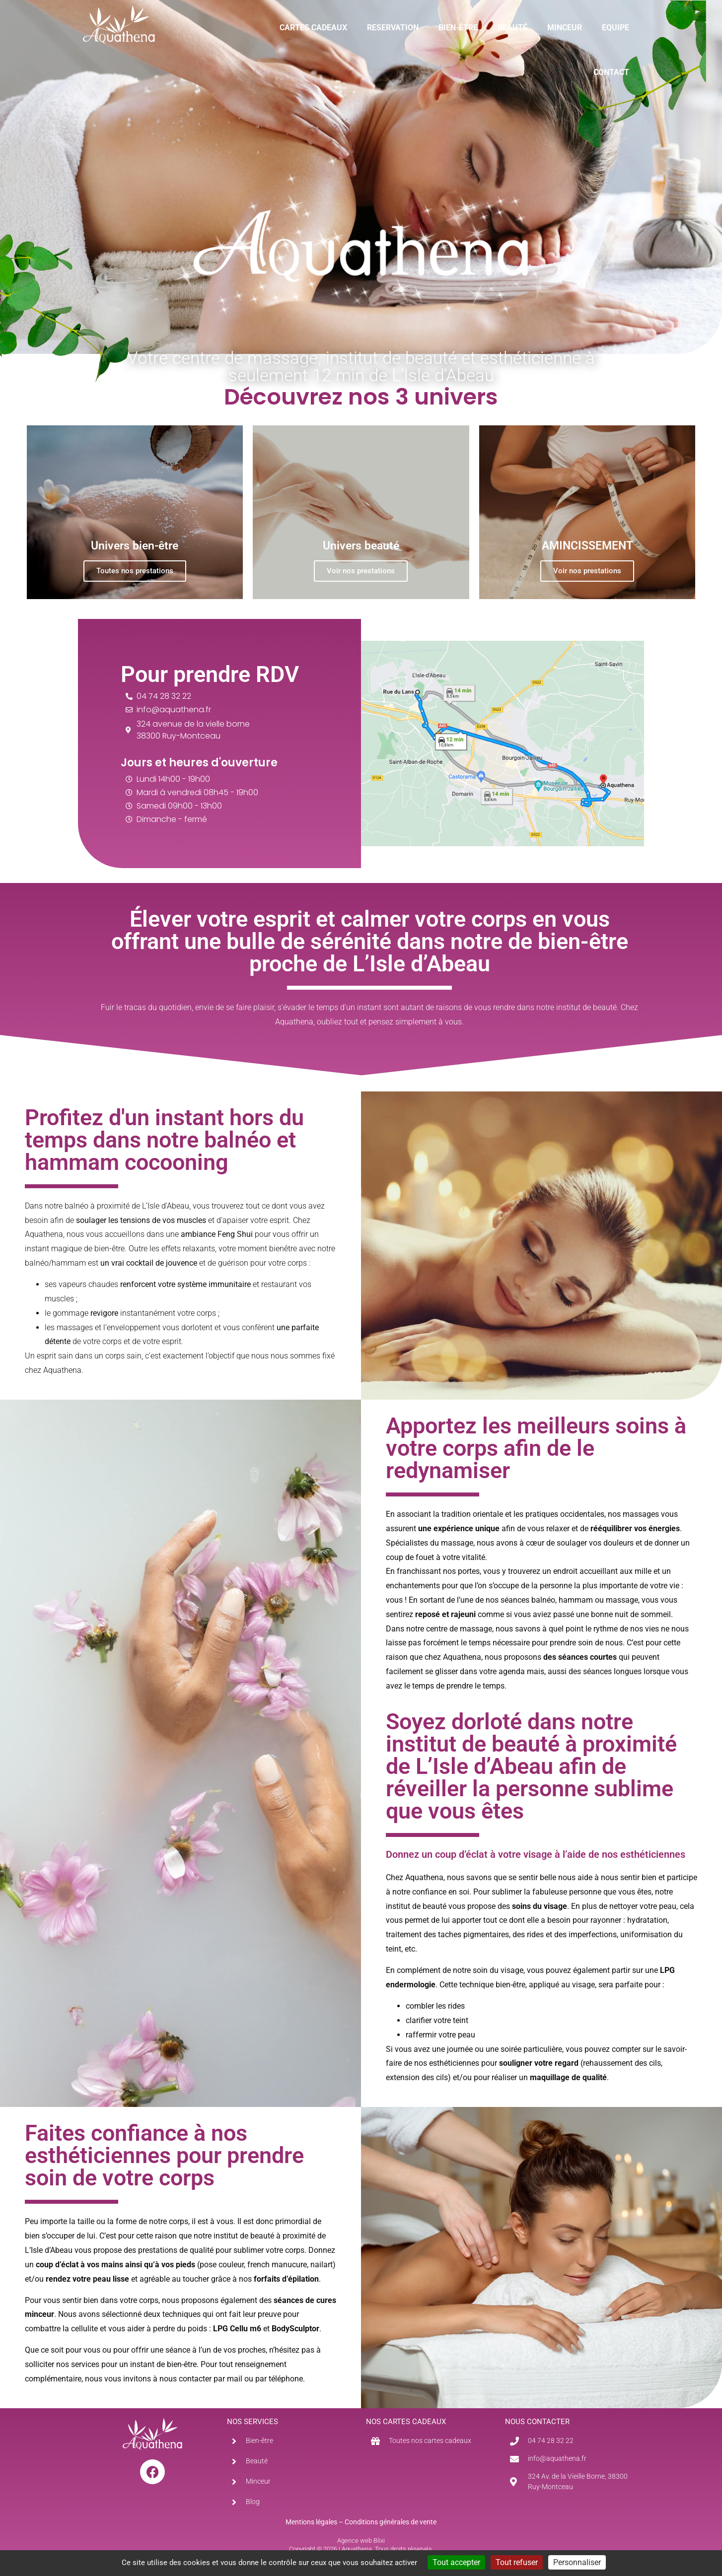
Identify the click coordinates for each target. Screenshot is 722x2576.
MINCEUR (564, 27)
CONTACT (611, 72)
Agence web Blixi (361, 2540)
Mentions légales (311, 2522)
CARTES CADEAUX (313, 27)
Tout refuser (517, 2562)
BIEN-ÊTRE (458, 27)
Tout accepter (456, 2562)
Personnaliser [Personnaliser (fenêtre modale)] (577, 2562)
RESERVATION (393, 27)
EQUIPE (615, 27)
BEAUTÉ (512, 27)
